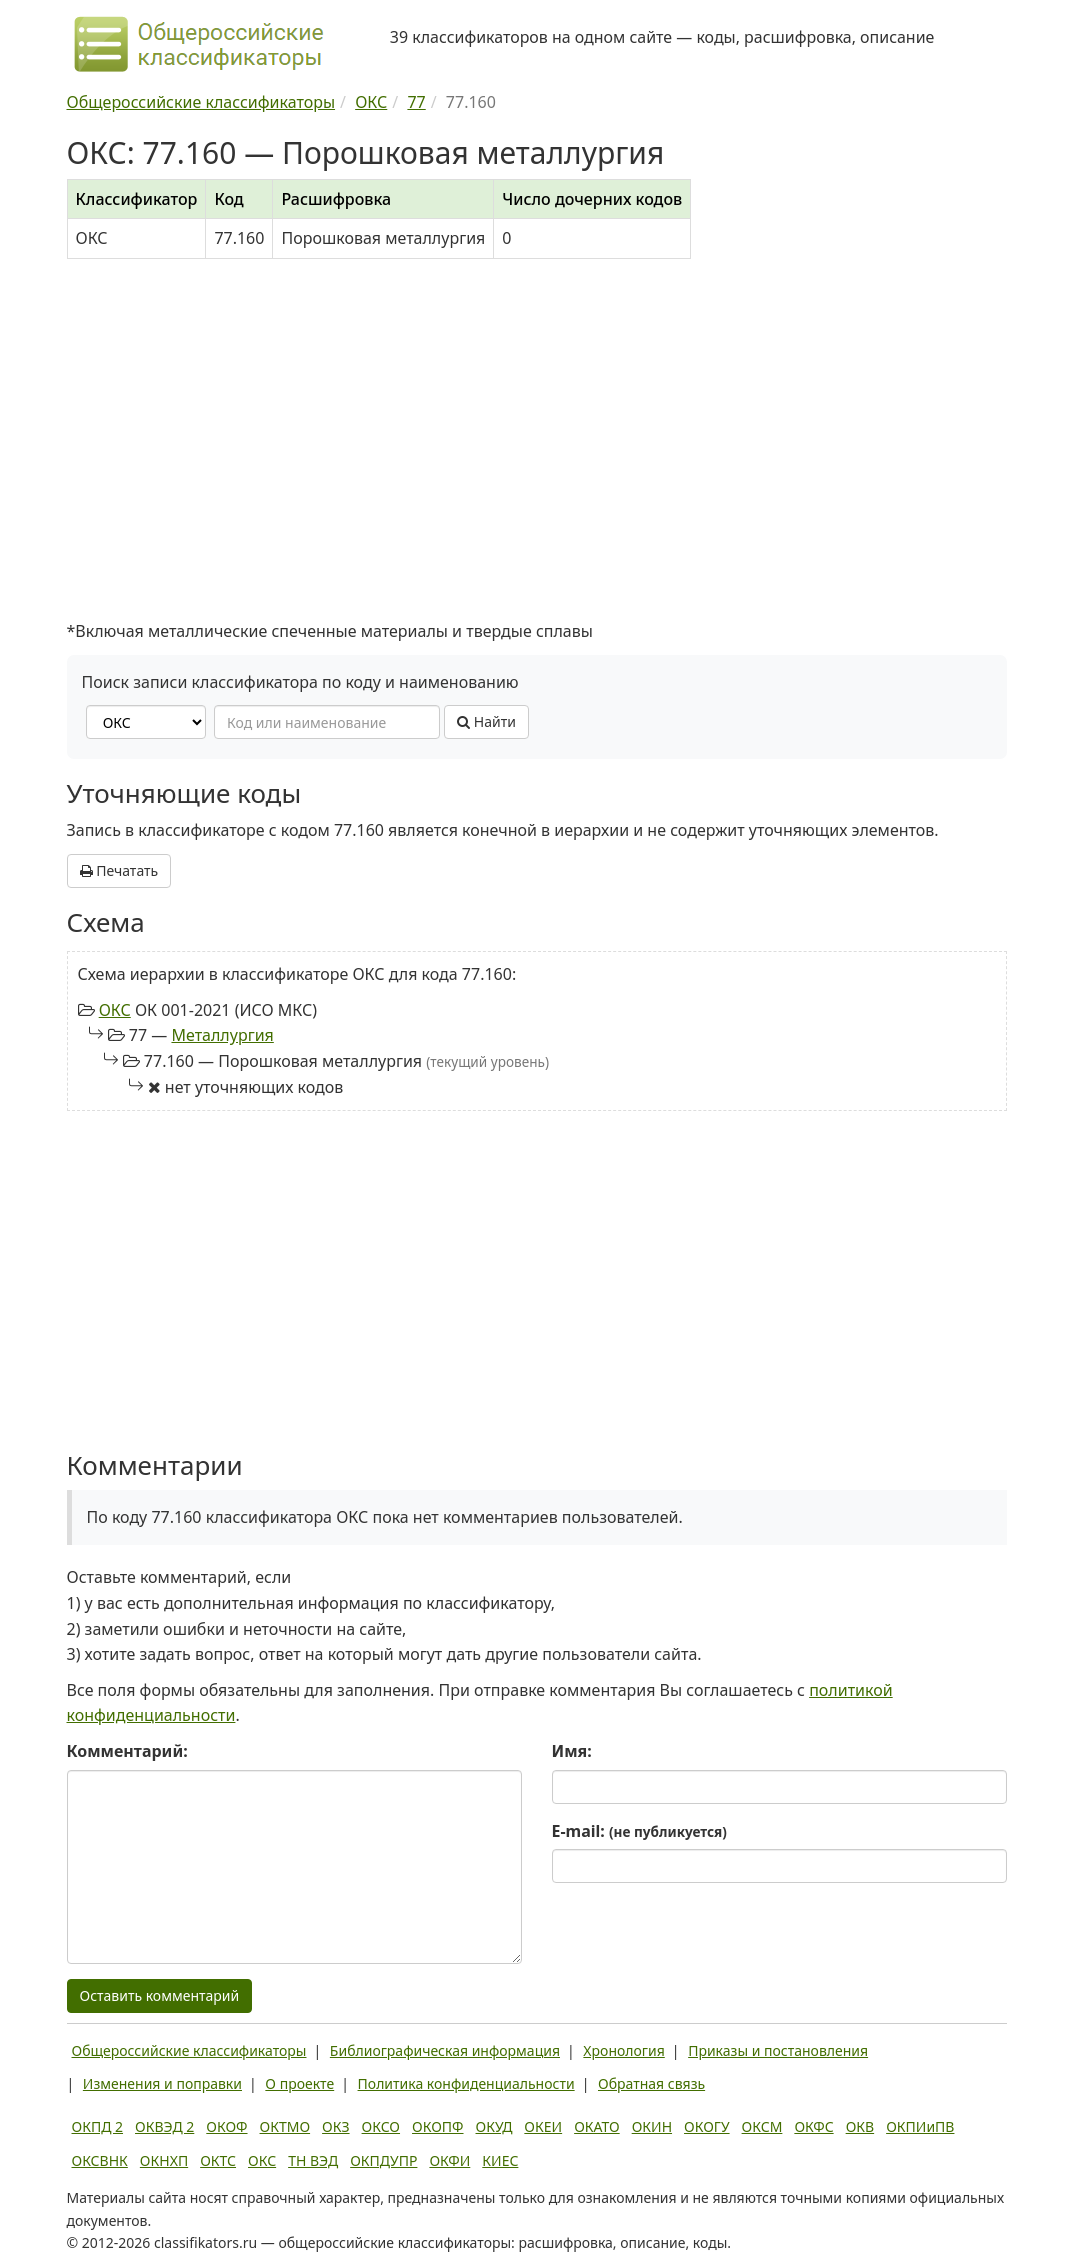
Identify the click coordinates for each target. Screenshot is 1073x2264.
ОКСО (381, 2126)
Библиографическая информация (445, 2050)
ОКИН (652, 2126)
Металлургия (222, 1035)
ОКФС (813, 2126)
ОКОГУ (707, 2126)
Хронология (623, 2050)
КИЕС (500, 2160)
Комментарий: (127, 1751)
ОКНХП (164, 2160)
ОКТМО (285, 2126)
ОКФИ (449, 2160)
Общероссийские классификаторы (189, 2050)
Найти (486, 721)
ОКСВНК (100, 2160)
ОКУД (494, 2126)
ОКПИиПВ (920, 2126)
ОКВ (860, 2126)
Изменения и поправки (162, 2083)
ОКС (115, 1010)
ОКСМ (762, 2126)
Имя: (572, 1751)
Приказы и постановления (778, 2050)
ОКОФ (226, 2126)
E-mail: (639, 1831)
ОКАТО (597, 2126)
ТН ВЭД (313, 2160)
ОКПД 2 (98, 2126)
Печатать (119, 870)
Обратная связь (651, 2083)
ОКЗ (335, 2126)
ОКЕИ (543, 2126)
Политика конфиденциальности (466, 2083)
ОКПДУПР (383, 2160)
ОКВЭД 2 (164, 2126)
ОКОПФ (437, 2126)
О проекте (299, 2083)
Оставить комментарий (160, 1995)
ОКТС (218, 2160)
